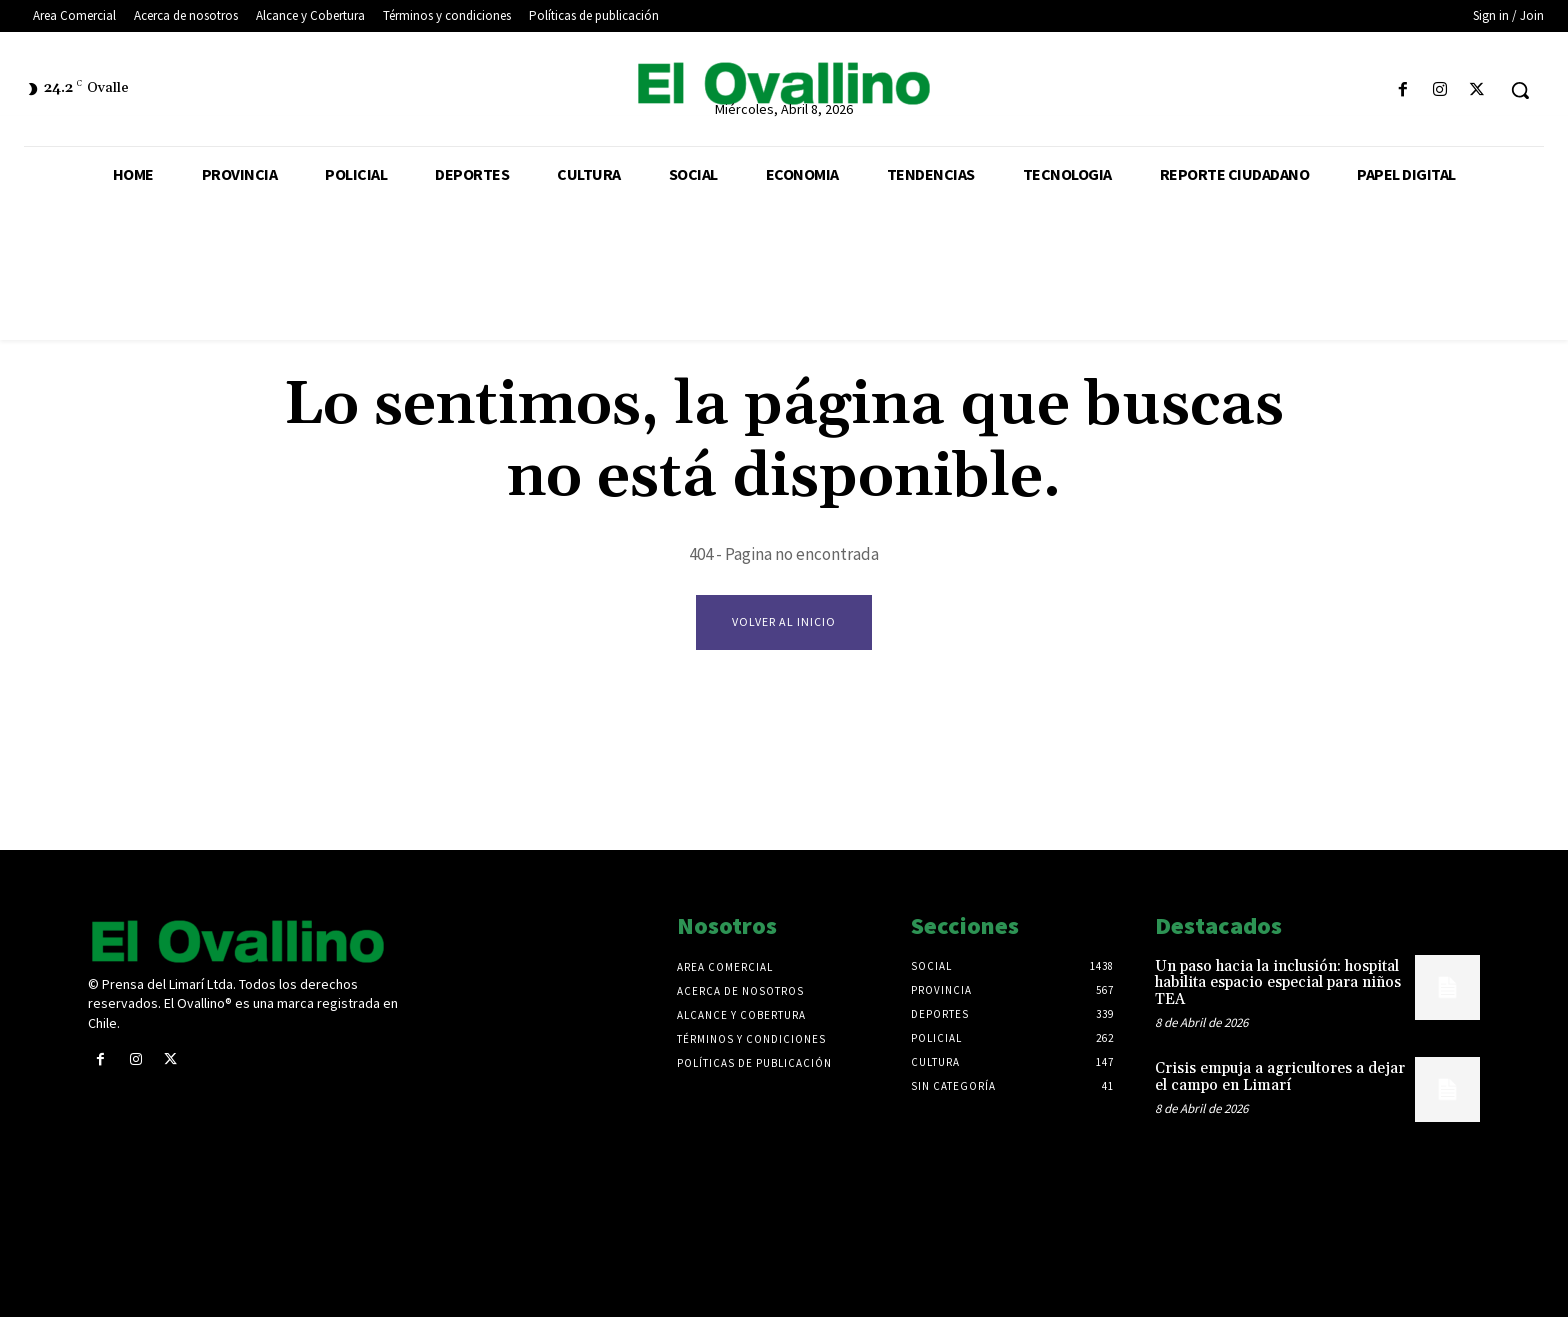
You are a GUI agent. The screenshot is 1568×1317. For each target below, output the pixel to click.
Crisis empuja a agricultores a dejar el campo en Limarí (1280, 1077)
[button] (1520, 90)
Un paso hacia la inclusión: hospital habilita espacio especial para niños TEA (1278, 983)
